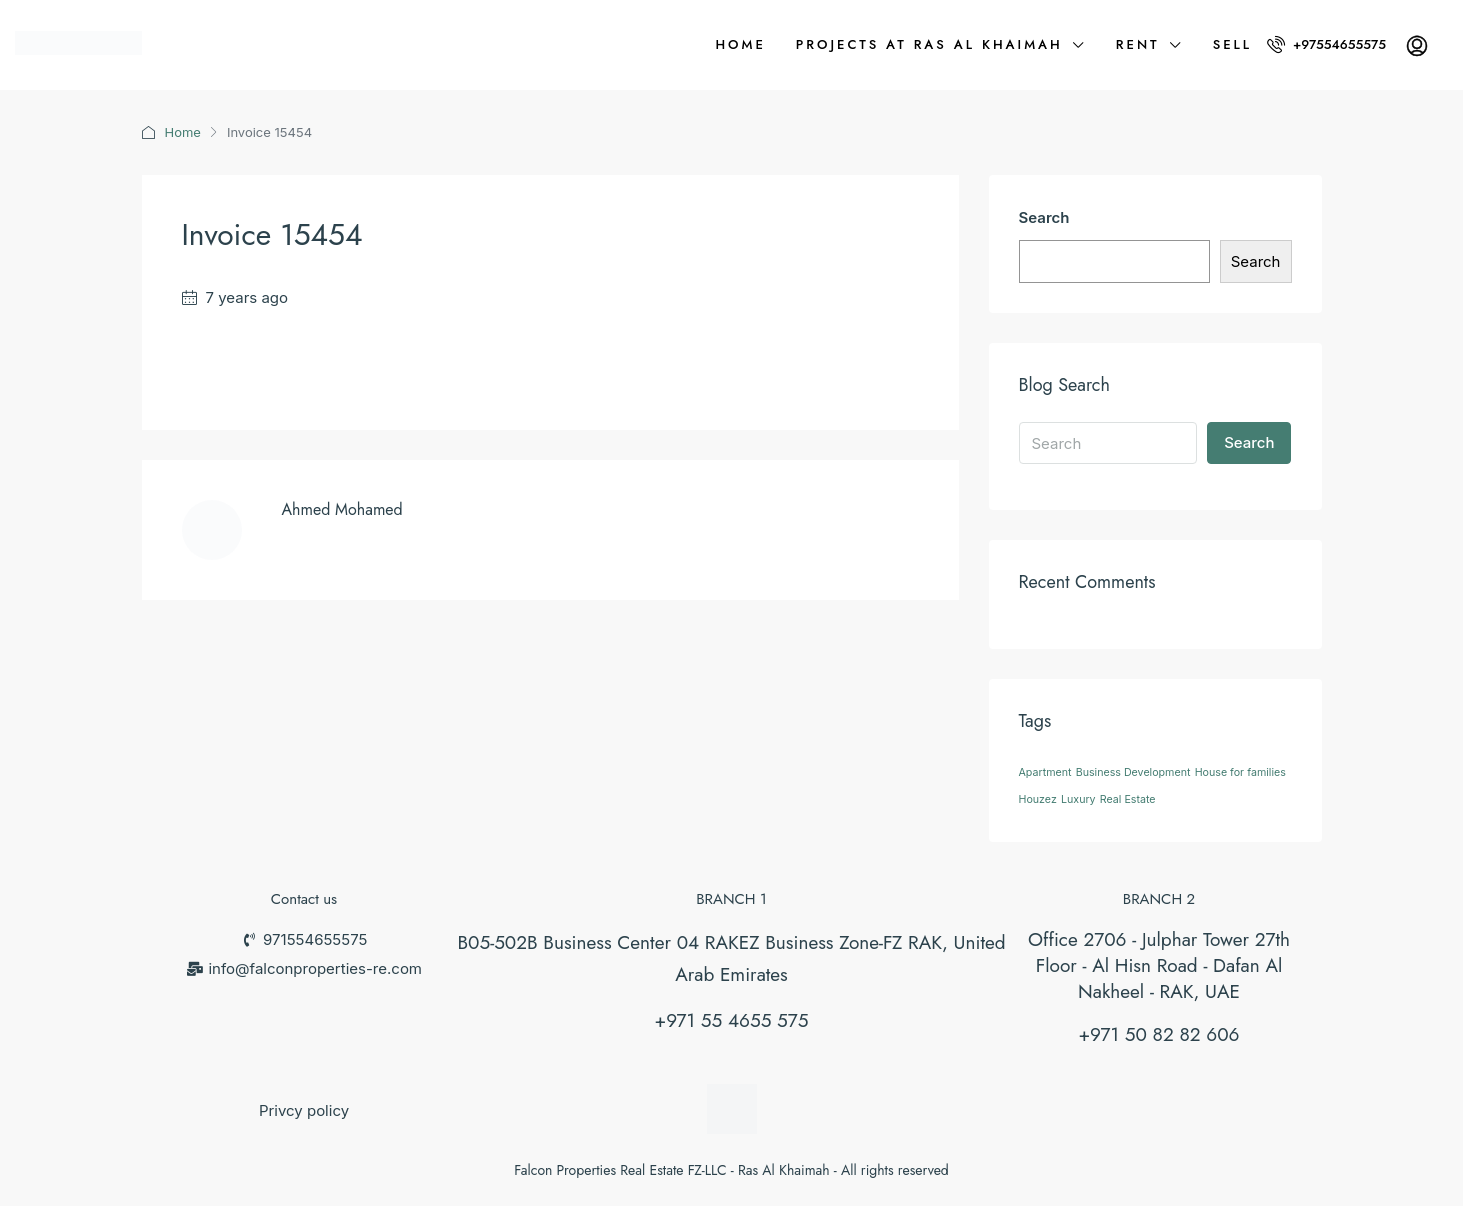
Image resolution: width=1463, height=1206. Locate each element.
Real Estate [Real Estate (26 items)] (1128, 799)
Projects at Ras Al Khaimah (929, 44)
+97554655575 (1326, 44)
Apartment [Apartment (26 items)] (1045, 772)
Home (740, 44)
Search (1044, 217)
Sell (1232, 44)
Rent (1138, 44)
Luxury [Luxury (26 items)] (1078, 799)
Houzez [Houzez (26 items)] (1038, 799)
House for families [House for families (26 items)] (1240, 772)
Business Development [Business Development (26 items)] (1133, 772)
